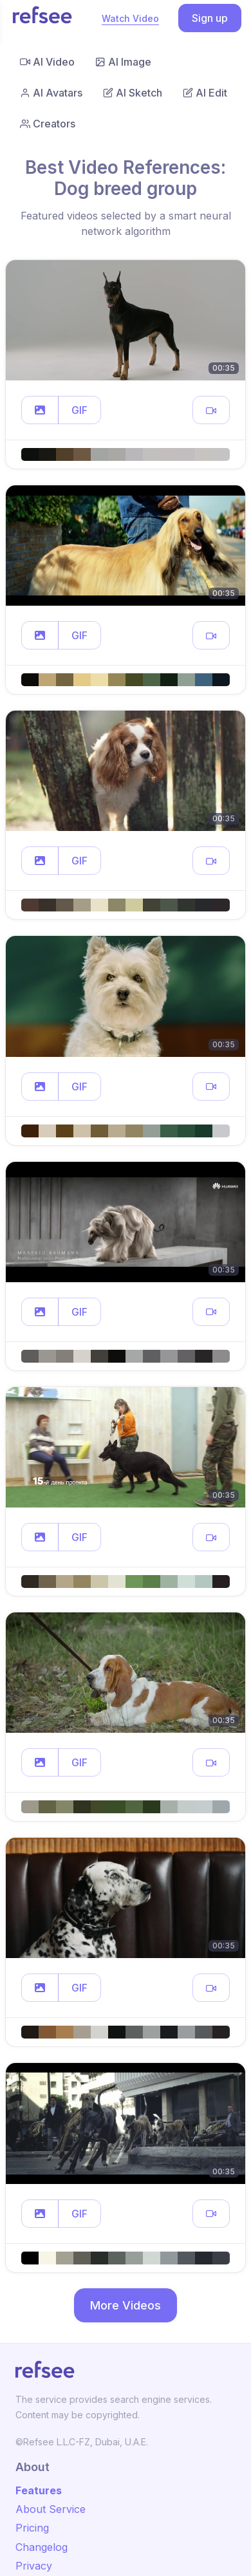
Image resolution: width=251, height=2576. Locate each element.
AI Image (123, 61)
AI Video (47, 61)
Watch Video (130, 18)
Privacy (33, 2565)
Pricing (32, 2527)
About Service (50, 2509)
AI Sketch (132, 92)
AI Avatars (51, 92)
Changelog (41, 2547)
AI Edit (205, 92)
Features (38, 2490)
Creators (47, 123)
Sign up (210, 18)
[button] (40, 410)
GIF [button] (79, 410)
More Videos (125, 2305)
